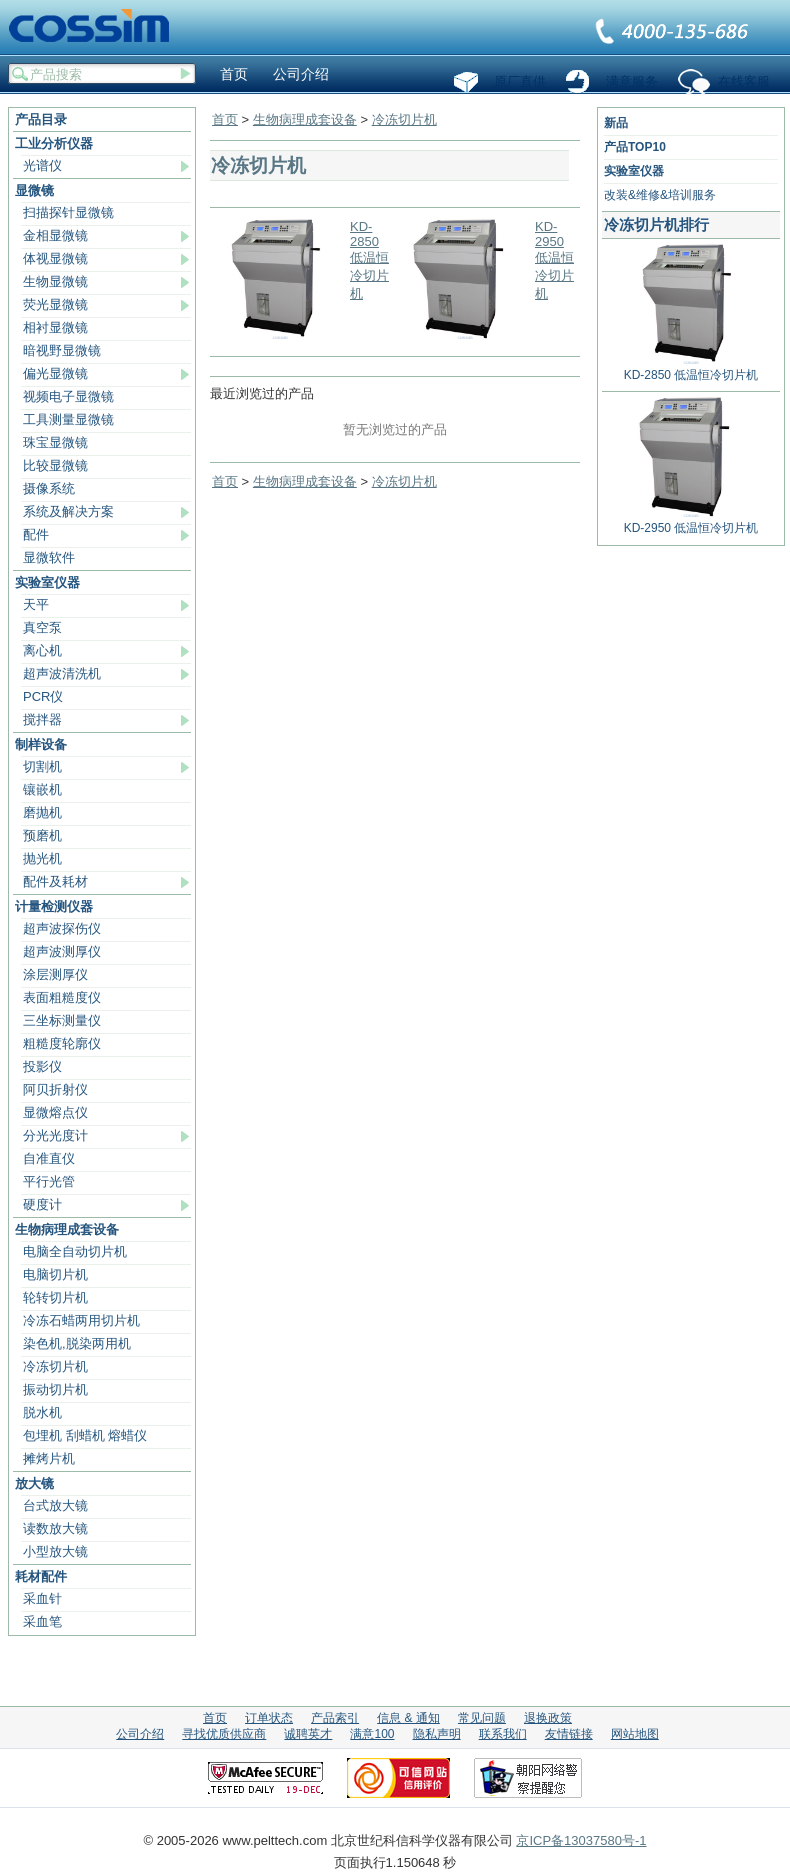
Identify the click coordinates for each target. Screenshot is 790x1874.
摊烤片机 (49, 1458)
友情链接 (569, 1734)
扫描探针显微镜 (68, 212)
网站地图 (635, 1734)
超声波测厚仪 (62, 951)
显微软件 (49, 557)
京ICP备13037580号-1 (581, 1840)
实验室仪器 (47, 582)
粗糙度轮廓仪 (62, 1043)
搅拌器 (42, 719)
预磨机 (42, 835)
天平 (36, 604)
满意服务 (632, 81)
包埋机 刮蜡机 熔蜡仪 (85, 1435)
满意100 (372, 1734)
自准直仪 (49, 1158)
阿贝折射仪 (55, 1089)
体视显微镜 (55, 258)
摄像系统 (49, 488)
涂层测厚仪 (55, 974)
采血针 (42, 1598)
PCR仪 (43, 696)
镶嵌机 (42, 789)
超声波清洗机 (62, 673)
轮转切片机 (55, 1297)
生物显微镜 (55, 281)
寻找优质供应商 (224, 1734)
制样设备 (41, 744)
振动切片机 (55, 1389)
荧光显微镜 (55, 304)
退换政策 (548, 1718)
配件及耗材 (55, 881)
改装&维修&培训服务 (660, 195)
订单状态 (269, 1718)
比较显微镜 (55, 465)
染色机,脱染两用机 (77, 1343)
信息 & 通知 (408, 1718)
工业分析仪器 (54, 143)
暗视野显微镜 (62, 350)
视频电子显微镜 (68, 396)
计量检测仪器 (54, 906)
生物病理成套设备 (67, 1229)
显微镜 (34, 190)
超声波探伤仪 (62, 928)
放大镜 (34, 1483)
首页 (234, 74)
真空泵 (42, 627)
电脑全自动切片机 (75, 1251)
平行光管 (49, 1181)
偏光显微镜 (55, 373)
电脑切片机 (55, 1274)
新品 (616, 123)
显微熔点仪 (55, 1112)
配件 (36, 534)
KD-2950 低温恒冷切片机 (554, 260)
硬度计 (42, 1204)
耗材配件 (41, 1576)
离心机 (42, 650)
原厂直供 (520, 81)
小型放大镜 (55, 1551)
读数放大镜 (55, 1528)
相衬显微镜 (55, 327)
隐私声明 (437, 1734)
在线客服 (744, 81)
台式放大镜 (55, 1505)
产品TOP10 (635, 147)
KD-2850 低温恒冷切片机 (369, 260)
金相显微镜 (55, 235)
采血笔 (42, 1621)
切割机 (42, 766)
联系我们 (673, 33)
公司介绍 (301, 74)
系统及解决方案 (68, 511)
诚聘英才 (308, 1734)
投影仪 (42, 1066)
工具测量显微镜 (68, 419)
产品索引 (335, 1718)
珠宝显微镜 (55, 442)
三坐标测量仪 (62, 1020)
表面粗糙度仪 (62, 997)
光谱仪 (42, 165)
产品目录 (41, 119)
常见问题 (482, 1718)
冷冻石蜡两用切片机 (81, 1320)
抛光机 (42, 858)
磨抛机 (42, 812)
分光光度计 (55, 1135)
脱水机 (42, 1412)
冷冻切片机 (55, 1366)
